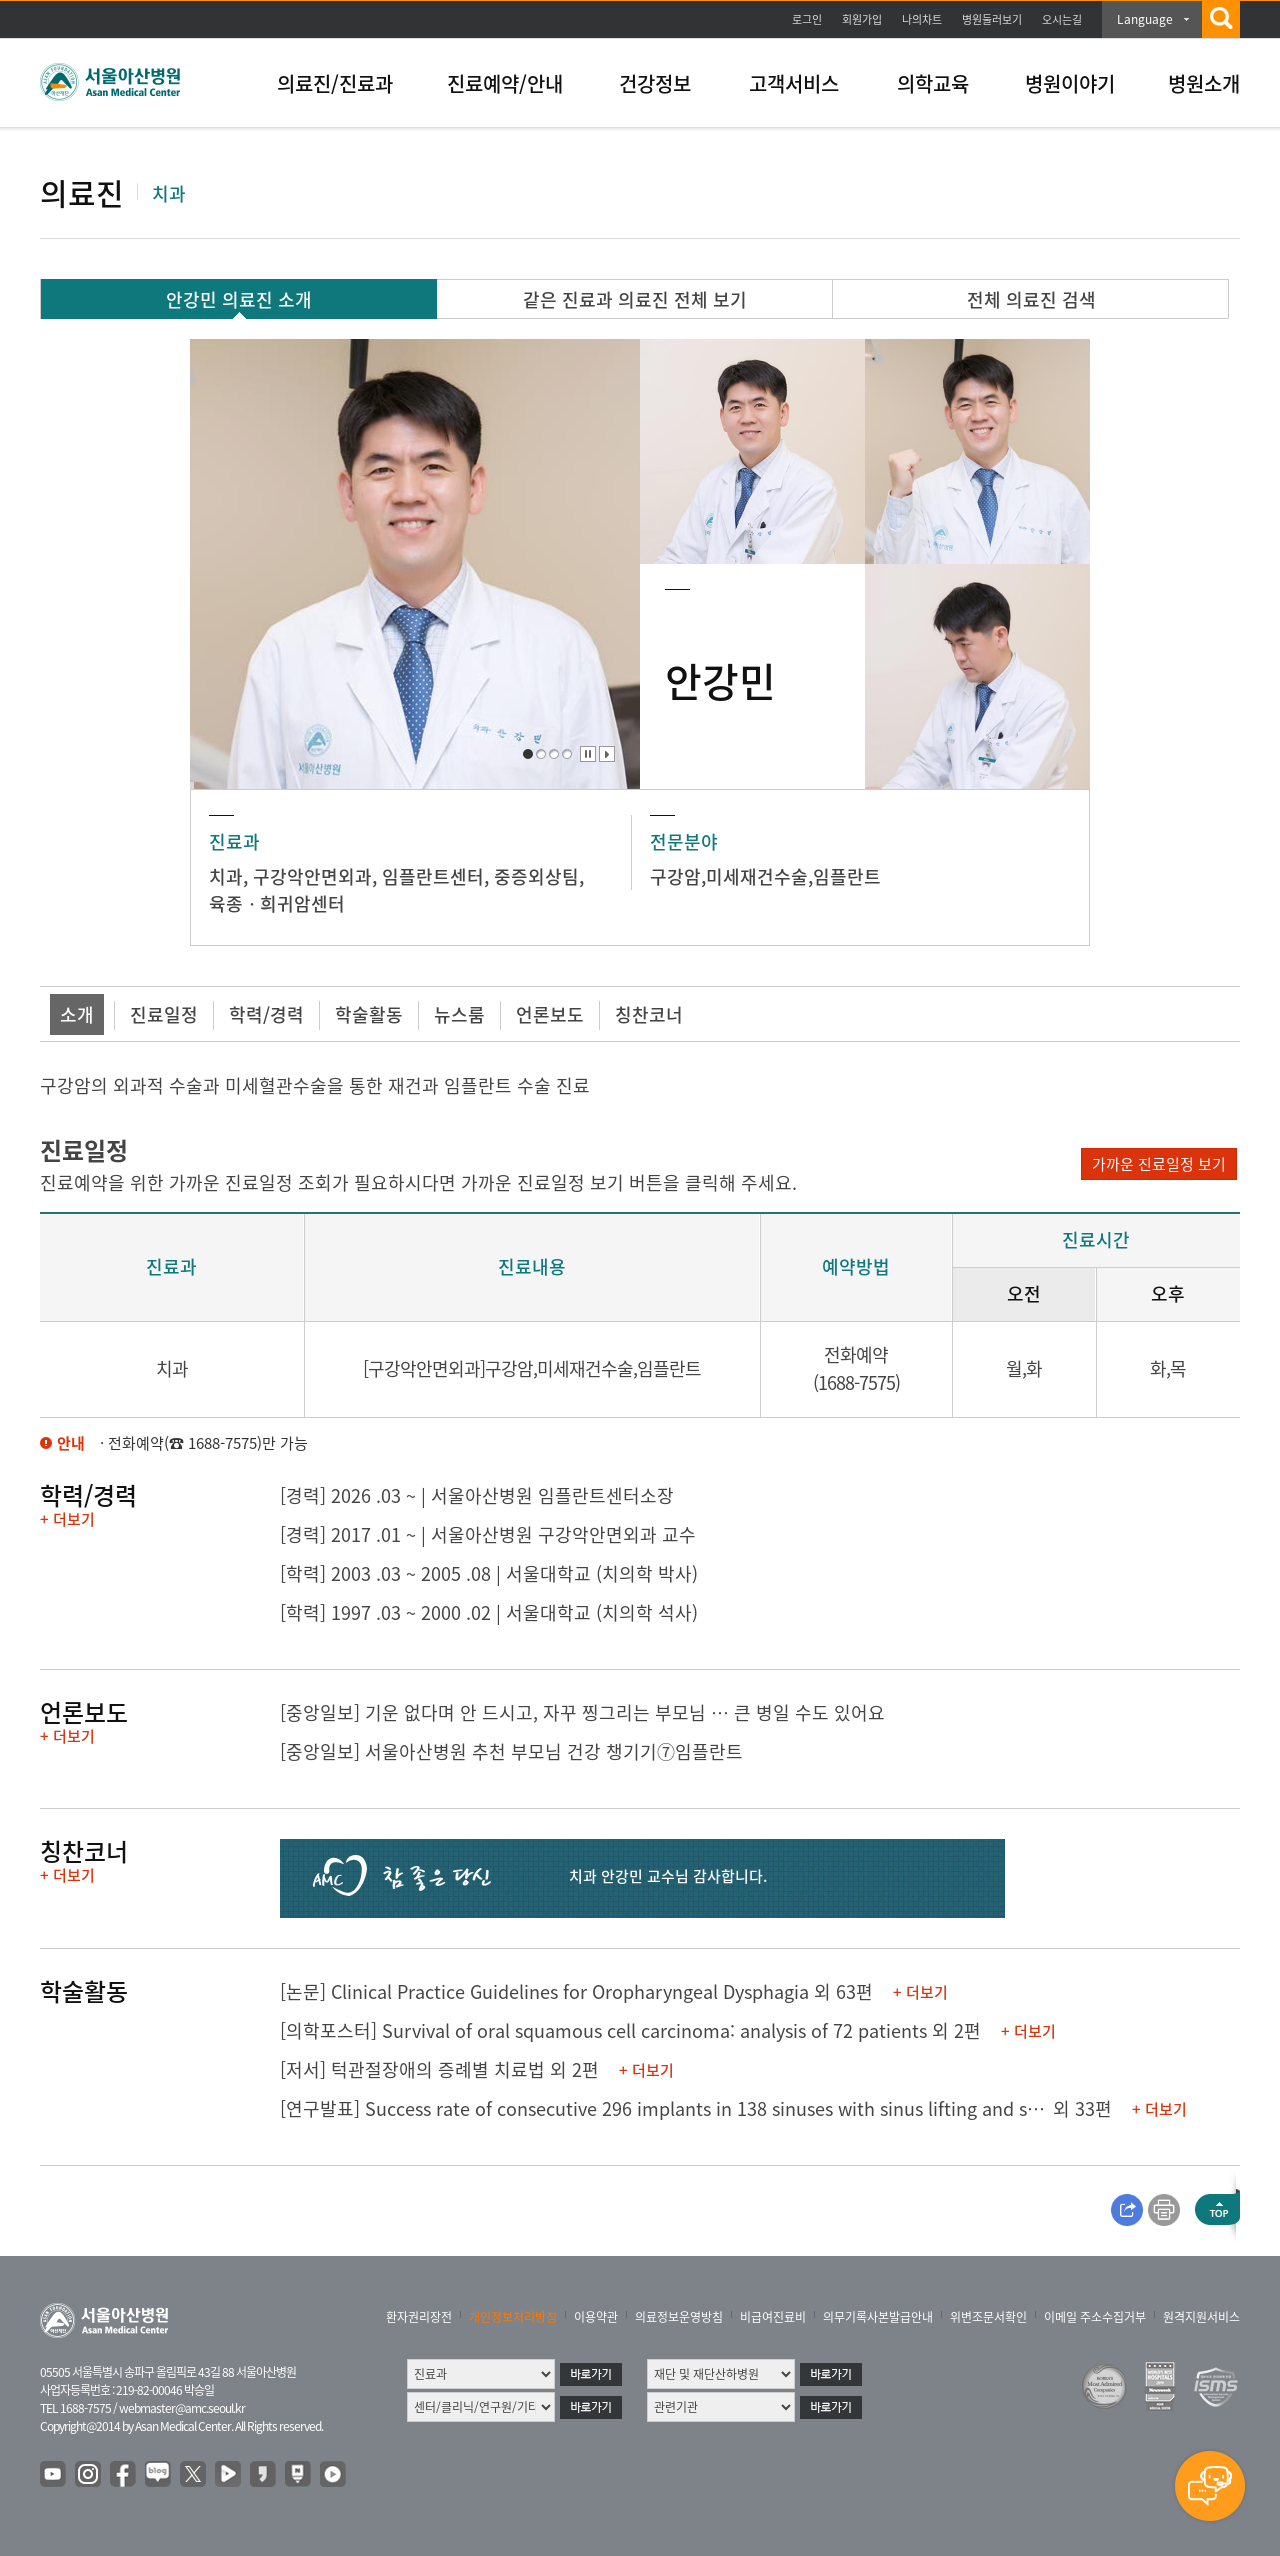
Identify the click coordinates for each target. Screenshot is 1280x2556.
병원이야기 (1070, 83)
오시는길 (1062, 19)
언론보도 (550, 1014)
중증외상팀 (536, 876)
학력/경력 (266, 1014)
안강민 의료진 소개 (239, 299)
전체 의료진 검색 (1031, 299)
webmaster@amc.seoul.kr (182, 2408)
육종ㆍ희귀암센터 (277, 903)
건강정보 (655, 83)
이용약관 (596, 2317)
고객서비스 (794, 83)
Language (1145, 19)
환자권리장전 (419, 2317)
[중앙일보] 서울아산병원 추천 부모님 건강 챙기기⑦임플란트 (511, 1751)
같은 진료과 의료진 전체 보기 (635, 299)
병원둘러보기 (992, 19)
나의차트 (922, 19)
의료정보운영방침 (679, 2317)
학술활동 (369, 1014)
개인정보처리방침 (513, 2317)
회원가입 (862, 19)
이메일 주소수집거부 (1095, 2317)
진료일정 (164, 1014)
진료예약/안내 (505, 83)
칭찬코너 (649, 1014)
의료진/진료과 (335, 83)
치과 (226, 876)
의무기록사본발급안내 (878, 2317)
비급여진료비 (773, 2317)
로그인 (807, 19)
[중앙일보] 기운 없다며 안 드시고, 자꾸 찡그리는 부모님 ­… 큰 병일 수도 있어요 (582, 1712)
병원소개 (1204, 83)
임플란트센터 (433, 876)
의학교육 (933, 83)
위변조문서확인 (988, 2317)
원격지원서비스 (1201, 2317)
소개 (77, 1014)
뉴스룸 (459, 1014)
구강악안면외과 (312, 876)
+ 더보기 (67, 1519)
